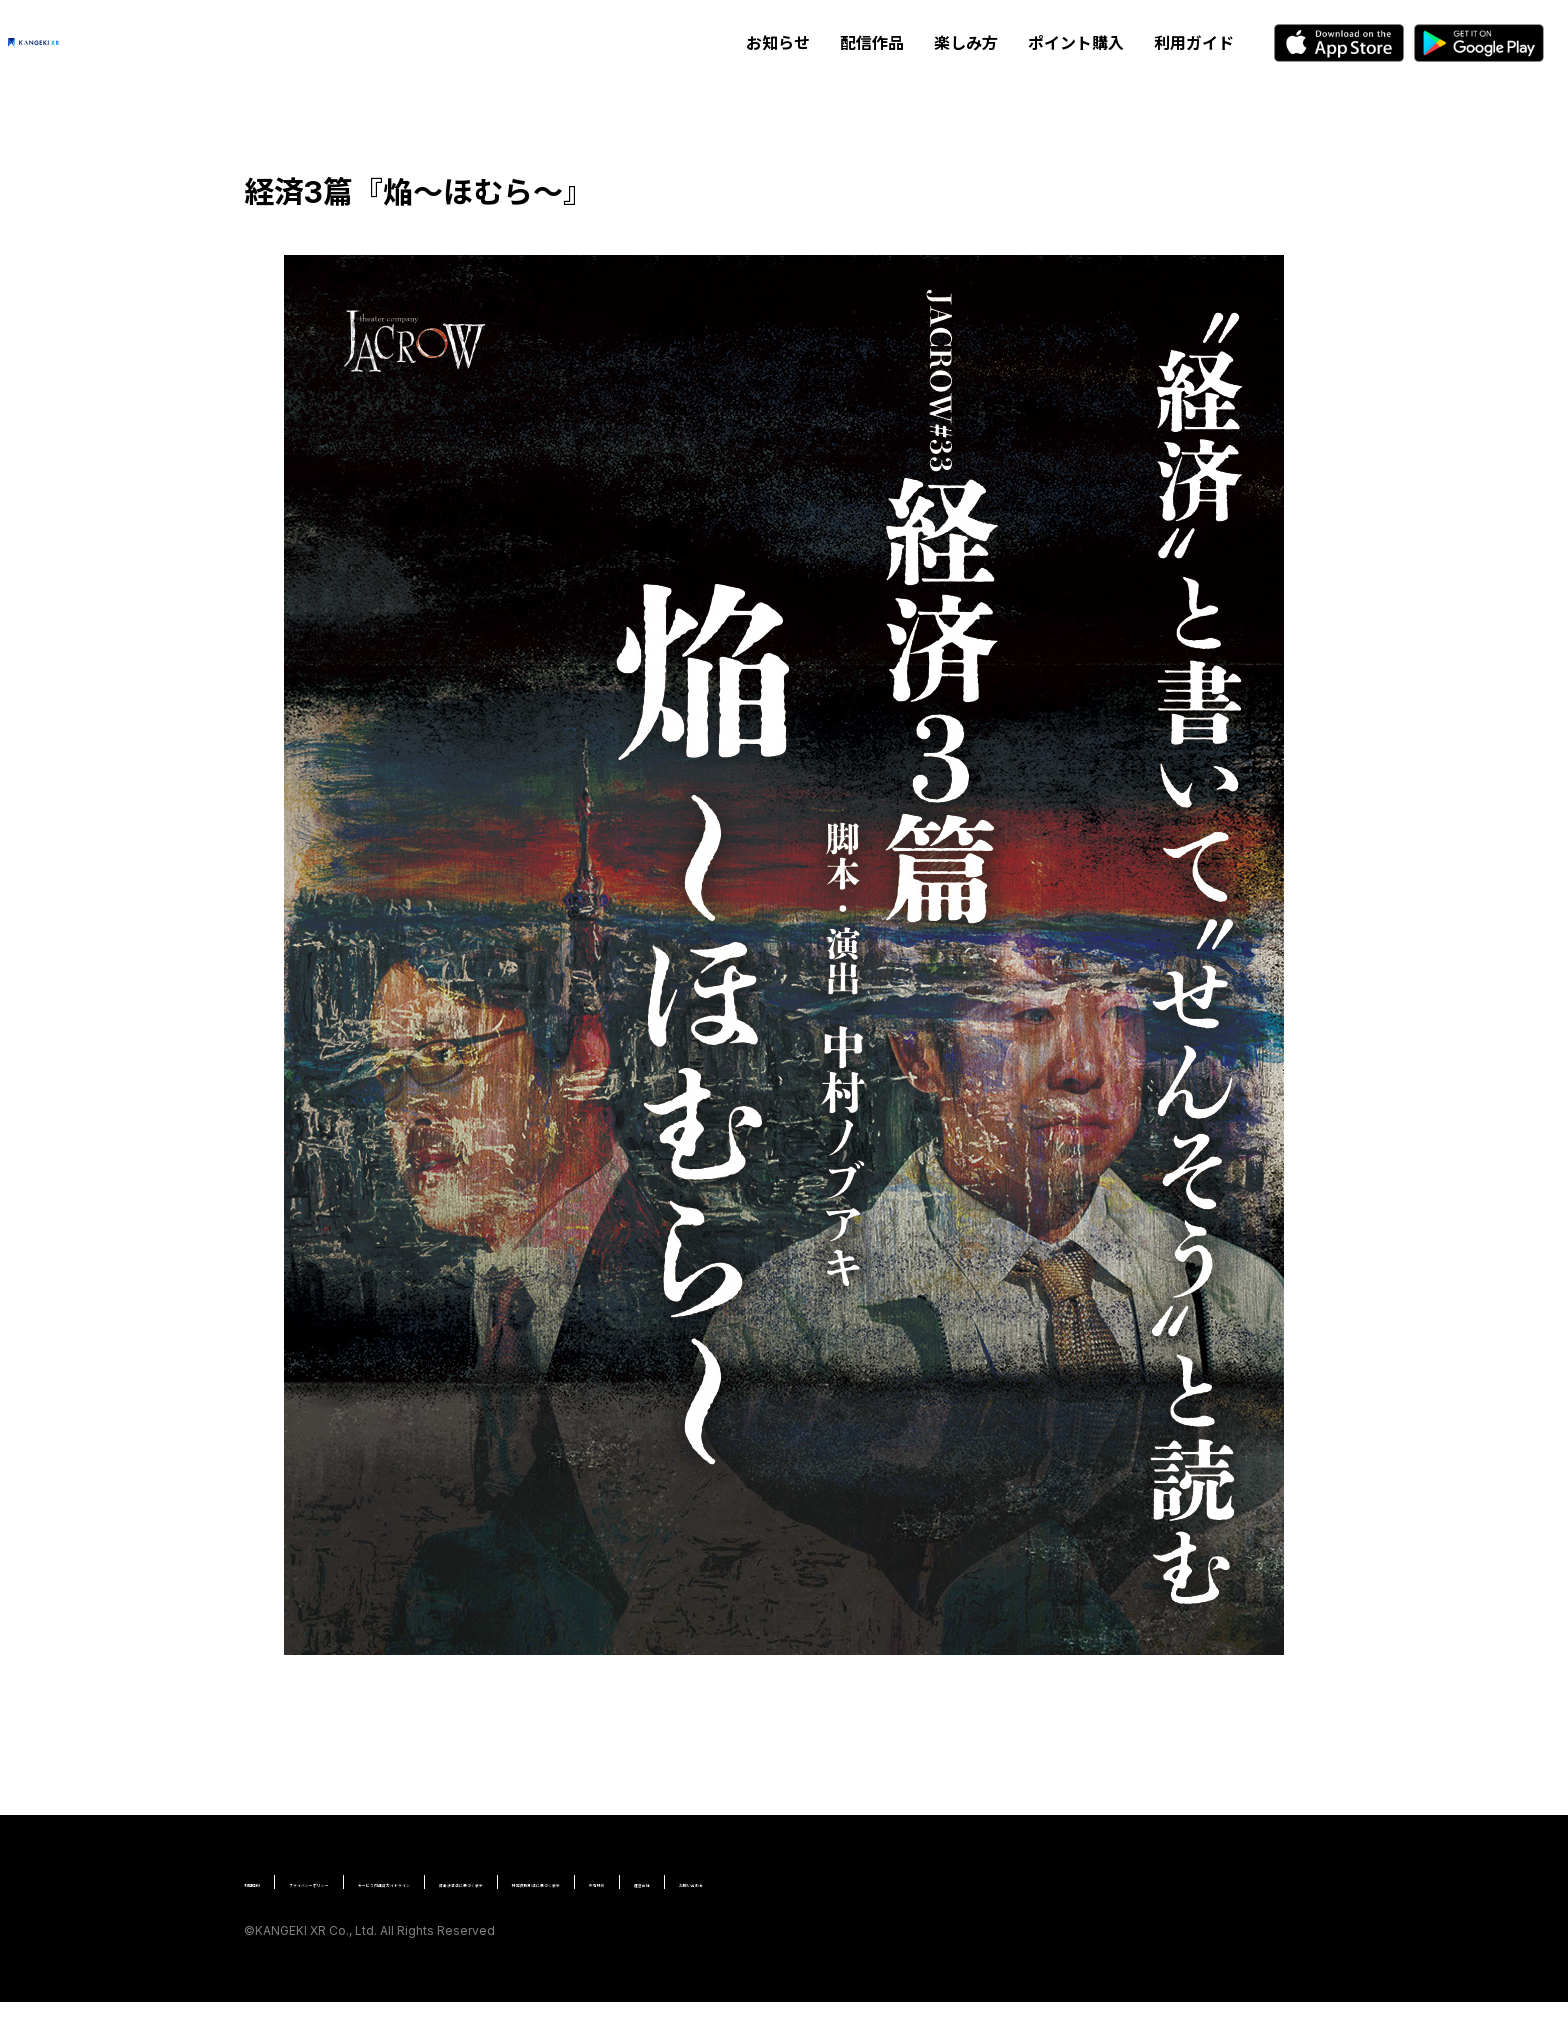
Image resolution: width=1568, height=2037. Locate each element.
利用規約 (272, 1881)
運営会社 (272, 1916)
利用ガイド (1194, 43)
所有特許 (1117, 1881)
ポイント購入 (1076, 43)
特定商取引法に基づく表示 (976, 1881)
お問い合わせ (371, 1916)
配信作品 (872, 43)
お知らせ (778, 43)
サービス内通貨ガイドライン (589, 1881)
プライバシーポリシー (399, 1881)
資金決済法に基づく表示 (786, 1881)
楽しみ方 (966, 43)
